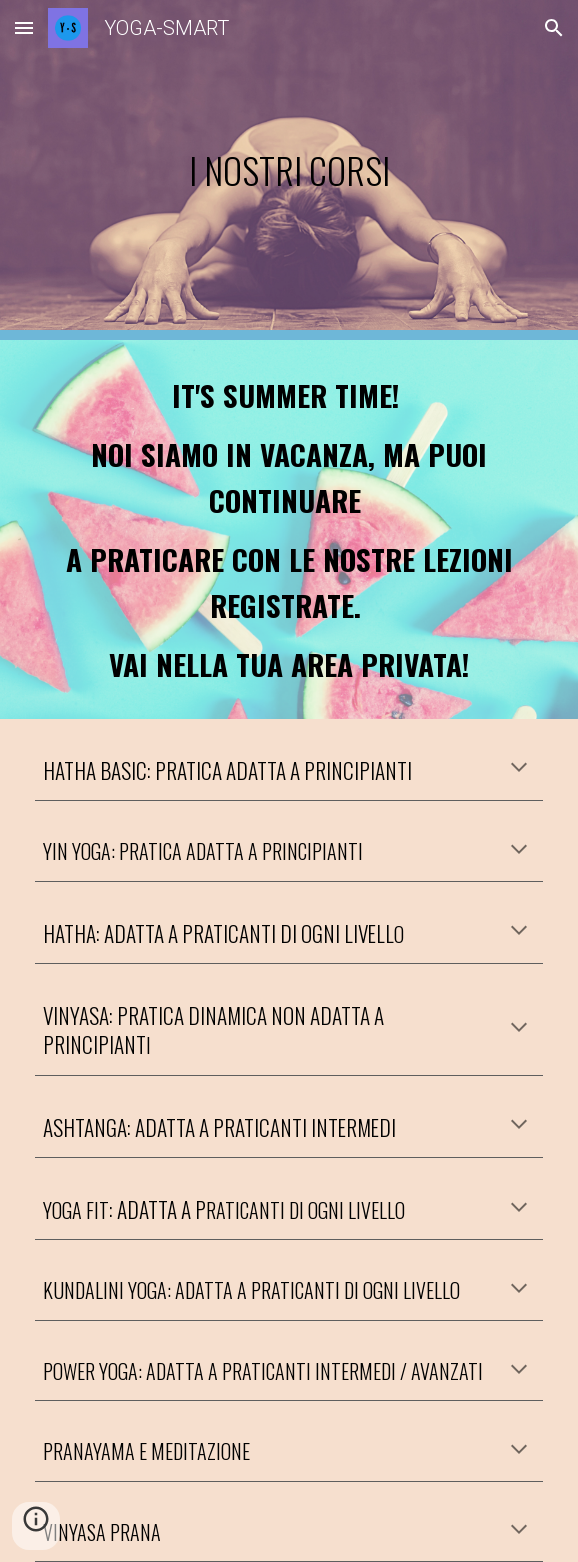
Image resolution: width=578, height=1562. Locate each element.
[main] (288, 170)
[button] (24, 27)
